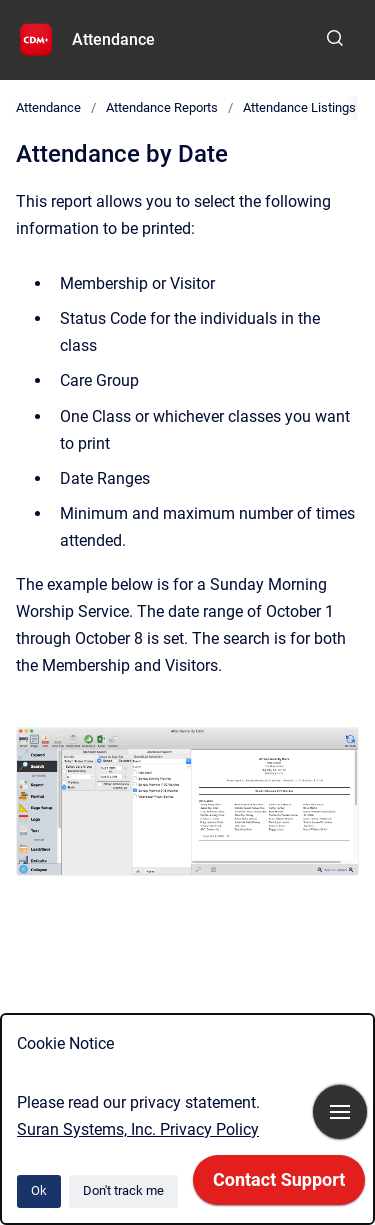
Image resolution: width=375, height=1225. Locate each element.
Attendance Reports (162, 107)
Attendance (113, 39)
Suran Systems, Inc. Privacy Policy (138, 1129)
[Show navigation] (340, 1112)
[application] (279, 1185)
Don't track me (123, 1190)
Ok (39, 1190)
